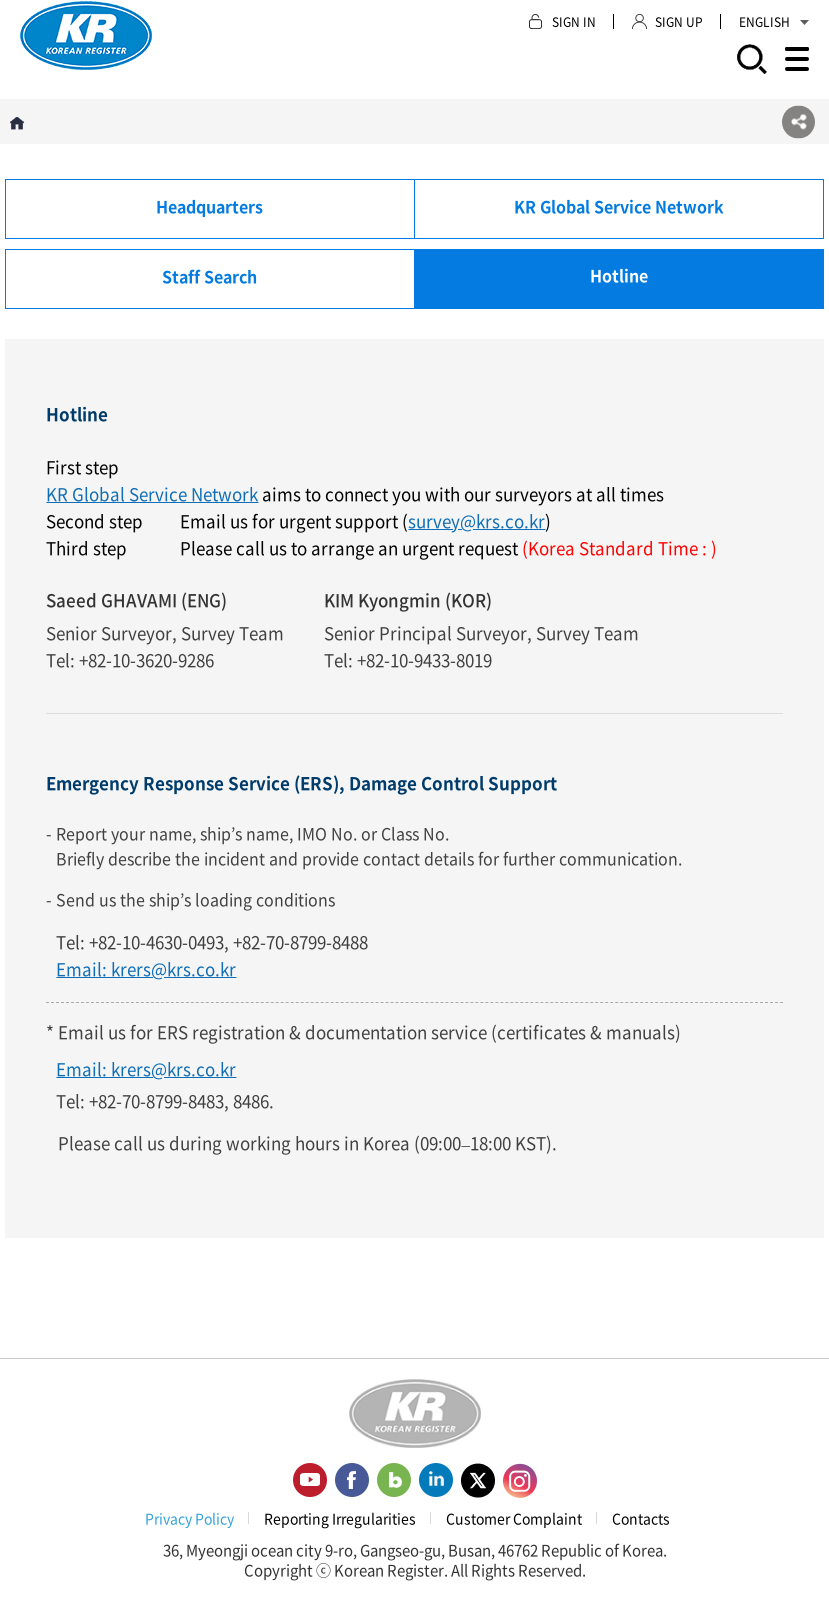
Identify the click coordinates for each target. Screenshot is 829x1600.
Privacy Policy (189, 1518)
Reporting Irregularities (340, 1518)
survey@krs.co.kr (476, 520)
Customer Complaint (514, 1518)
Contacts (641, 1518)
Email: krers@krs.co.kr (146, 968)
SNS (798, 121)
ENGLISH (774, 22)
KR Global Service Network (152, 493)
